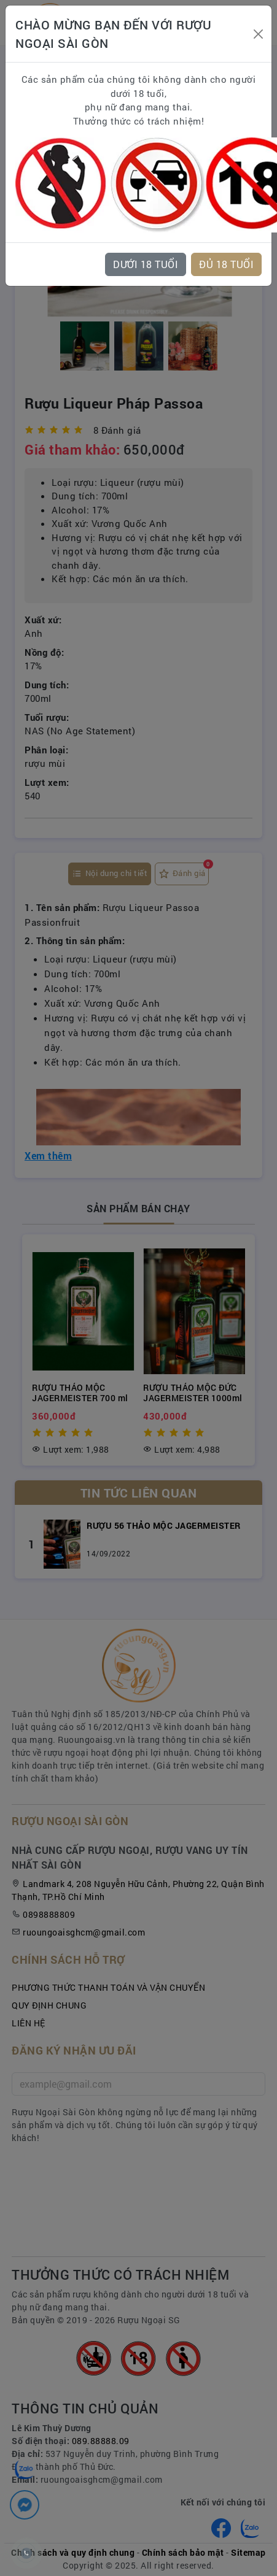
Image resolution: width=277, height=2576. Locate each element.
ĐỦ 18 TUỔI (226, 264)
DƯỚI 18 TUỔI (145, 264)
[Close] (258, 34)
